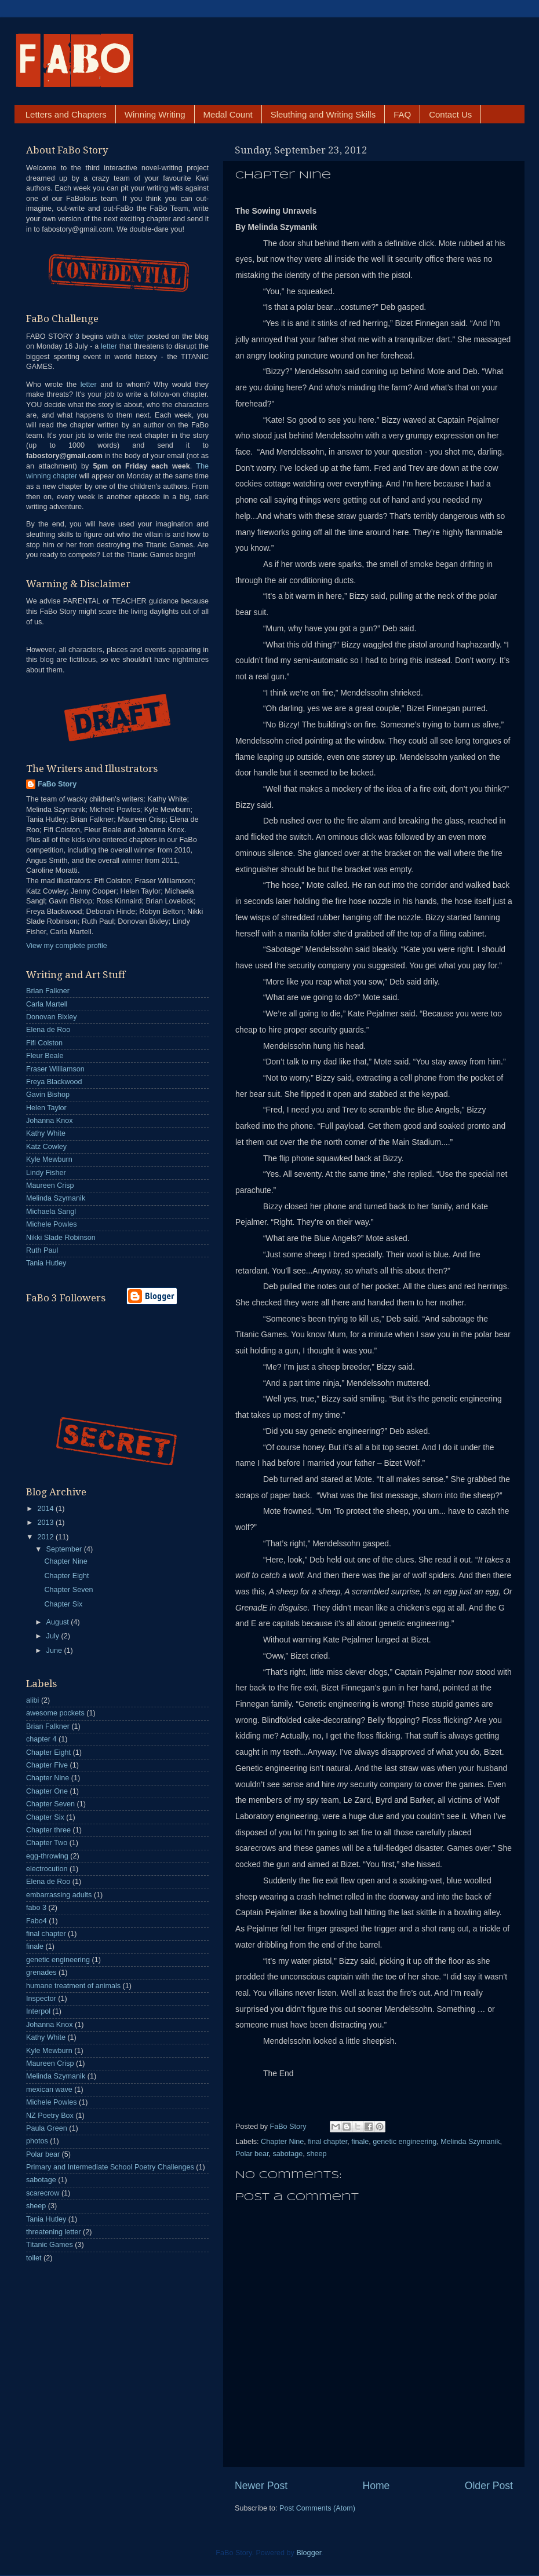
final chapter (327, 2142)
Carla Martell (46, 1004)
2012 (46, 1537)
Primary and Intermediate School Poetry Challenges (110, 2167)
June (55, 1650)
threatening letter (53, 2232)
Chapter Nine (282, 2142)
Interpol (38, 2011)
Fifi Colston (44, 1043)
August (58, 1622)
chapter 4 (41, 1739)
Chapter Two (46, 1843)
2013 (46, 1522)
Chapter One (47, 1791)
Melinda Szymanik (470, 2142)
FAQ (402, 114)
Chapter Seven (68, 1590)
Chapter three (48, 1830)
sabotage (287, 2154)
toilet (34, 2258)
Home (375, 2485)
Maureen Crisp (50, 1185)
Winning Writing (155, 114)
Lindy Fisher (46, 1173)
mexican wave (49, 2089)
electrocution (46, 1869)
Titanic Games (49, 2245)
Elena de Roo (48, 1030)
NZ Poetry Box (50, 2116)
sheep (316, 2154)
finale (360, 2142)
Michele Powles (51, 1224)
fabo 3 (36, 1908)
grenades (41, 1972)
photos (37, 2141)
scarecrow (42, 2193)
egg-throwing (47, 1856)
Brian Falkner (48, 991)
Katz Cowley (46, 1147)
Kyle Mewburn (49, 1159)
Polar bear (251, 2154)
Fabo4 (36, 1921)
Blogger (308, 2553)
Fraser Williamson (55, 1069)
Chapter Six (63, 1604)
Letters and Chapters (66, 114)
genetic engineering (404, 2142)
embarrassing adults (59, 1895)
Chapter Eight (66, 1576)
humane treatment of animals (73, 1986)
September (65, 1549)
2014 (46, 1509)
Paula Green (46, 2128)
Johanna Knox (49, 1121)
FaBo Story (289, 2127)
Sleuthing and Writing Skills (323, 114)
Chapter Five (47, 1765)
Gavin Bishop (48, 1095)
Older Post (489, 2485)
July (53, 1636)
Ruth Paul (42, 1250)
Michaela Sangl (51, 1212)
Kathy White (45, 1133)
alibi (32, 1700)
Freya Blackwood (54, 1082)
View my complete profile (66, 946)
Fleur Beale (44, 1056)
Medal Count (228, 114)
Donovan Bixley (51, 1017)
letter (136, 336)
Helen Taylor (46, 1108)
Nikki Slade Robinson (61, 1238)
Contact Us (450, 114)
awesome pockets (55, 1713)
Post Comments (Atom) (317, 2508)
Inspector (41, 1999)
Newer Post (261, 2485)
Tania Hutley (46, 1263)
